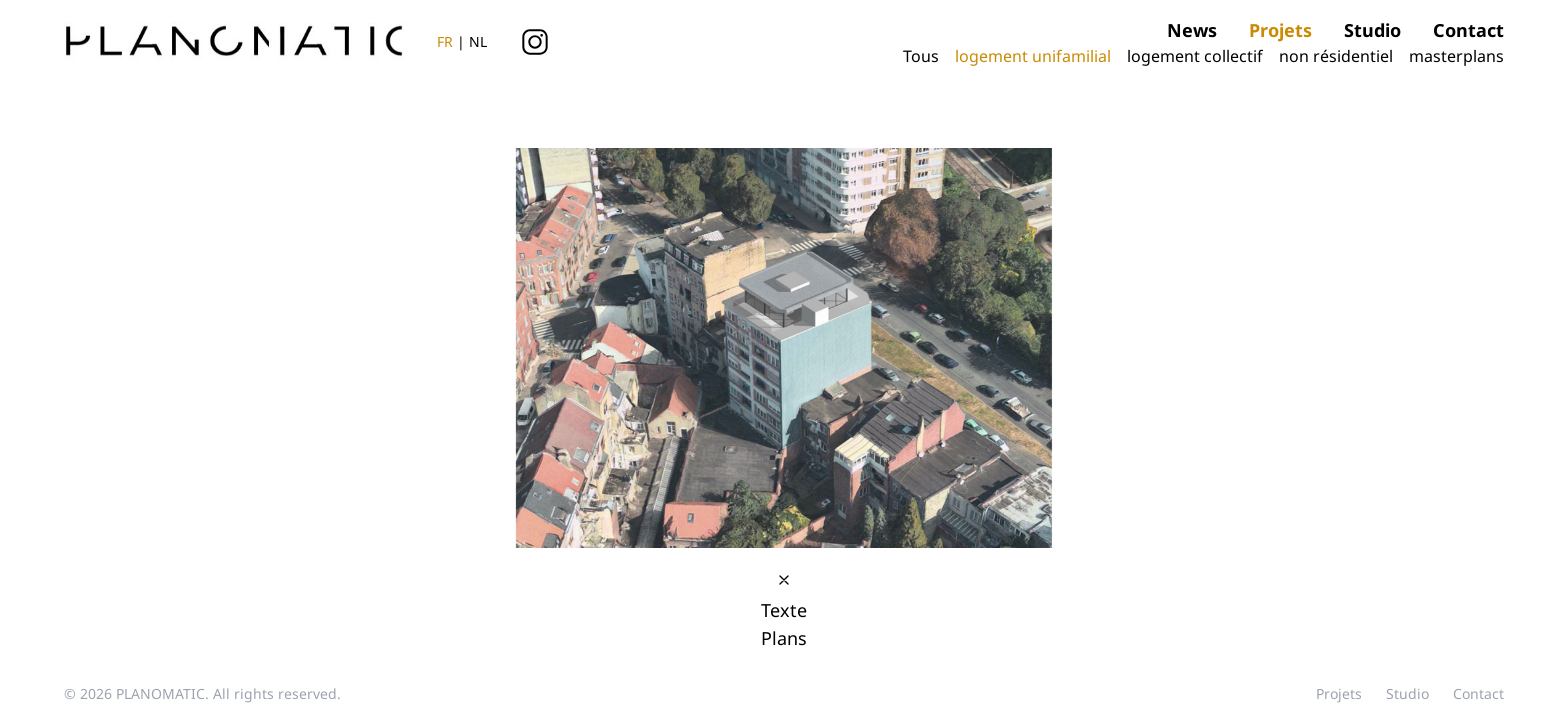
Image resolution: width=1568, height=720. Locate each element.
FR (445, 41)
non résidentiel (1338, 56)
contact (1468, 30)
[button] (1134, 326)
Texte (784, 610)
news (1192, 30)
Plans (784, 638)
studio (1372, 30)
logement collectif (1197, 56)
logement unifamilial (1035, 56)
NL (478, 41)
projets (1280, 30)
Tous (923, 56)
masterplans (1456, 56)
